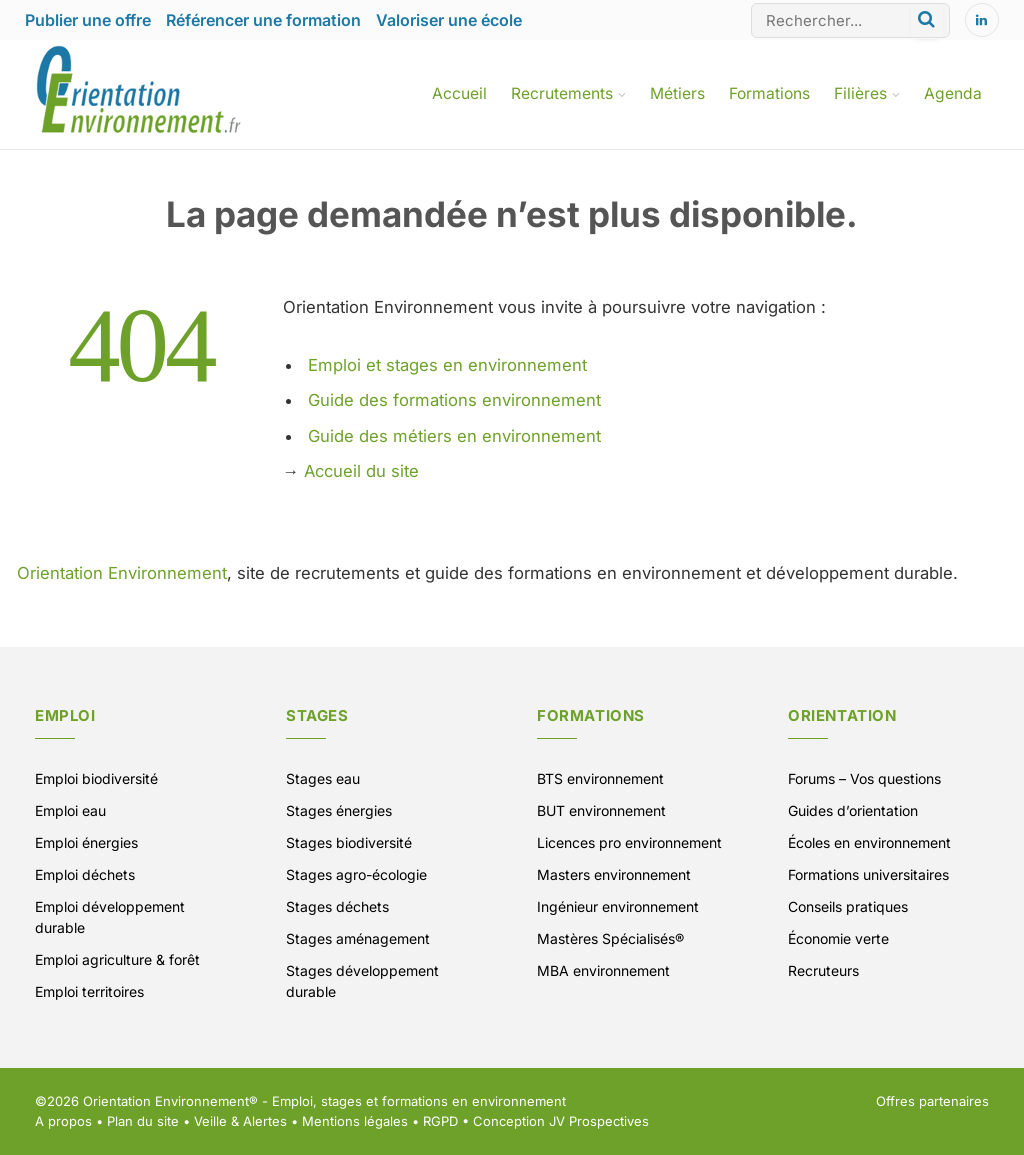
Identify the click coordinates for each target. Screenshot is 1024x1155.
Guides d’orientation (853, 810)
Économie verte (838, 938)
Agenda (953, 93)
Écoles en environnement (869, 842)
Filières (860, 93)
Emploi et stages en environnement (447, 365)
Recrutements (562, 93)
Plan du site (143, 1121)
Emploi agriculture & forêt (117, 959)
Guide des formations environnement (454, 400)
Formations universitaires (868, 874)
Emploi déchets (85, 874)
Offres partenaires (932, 1101)
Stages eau (323, 778)
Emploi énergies (86, 842)
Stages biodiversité (349, 842)
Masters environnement (614, 874)
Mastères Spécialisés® (610, 938)
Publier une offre (88, 20)
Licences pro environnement (629, 842)
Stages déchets (337, 906)
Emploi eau (70, 810)
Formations (769, 93)
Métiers (677, 93)
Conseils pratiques (848, 906)
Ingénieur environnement (618, 906)
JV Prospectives (599, 1121)
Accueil (459, 93)
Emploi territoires (89, 991)
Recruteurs (823, 970)
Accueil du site (361, 471)
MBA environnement (603, 970)
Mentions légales (355, 1121)
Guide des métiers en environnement (454, 436)
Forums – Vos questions (864, 778)
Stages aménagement (358, 938)
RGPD (440, 1121)
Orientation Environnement (122, 573)
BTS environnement (600, 778)
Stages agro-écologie (356, 874)
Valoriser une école (449, 20)
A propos (63, 1121)
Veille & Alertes (240, 1121)
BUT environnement (601, 810)
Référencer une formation (263, 20)
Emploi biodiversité (96, 778)
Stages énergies (339, 810)
